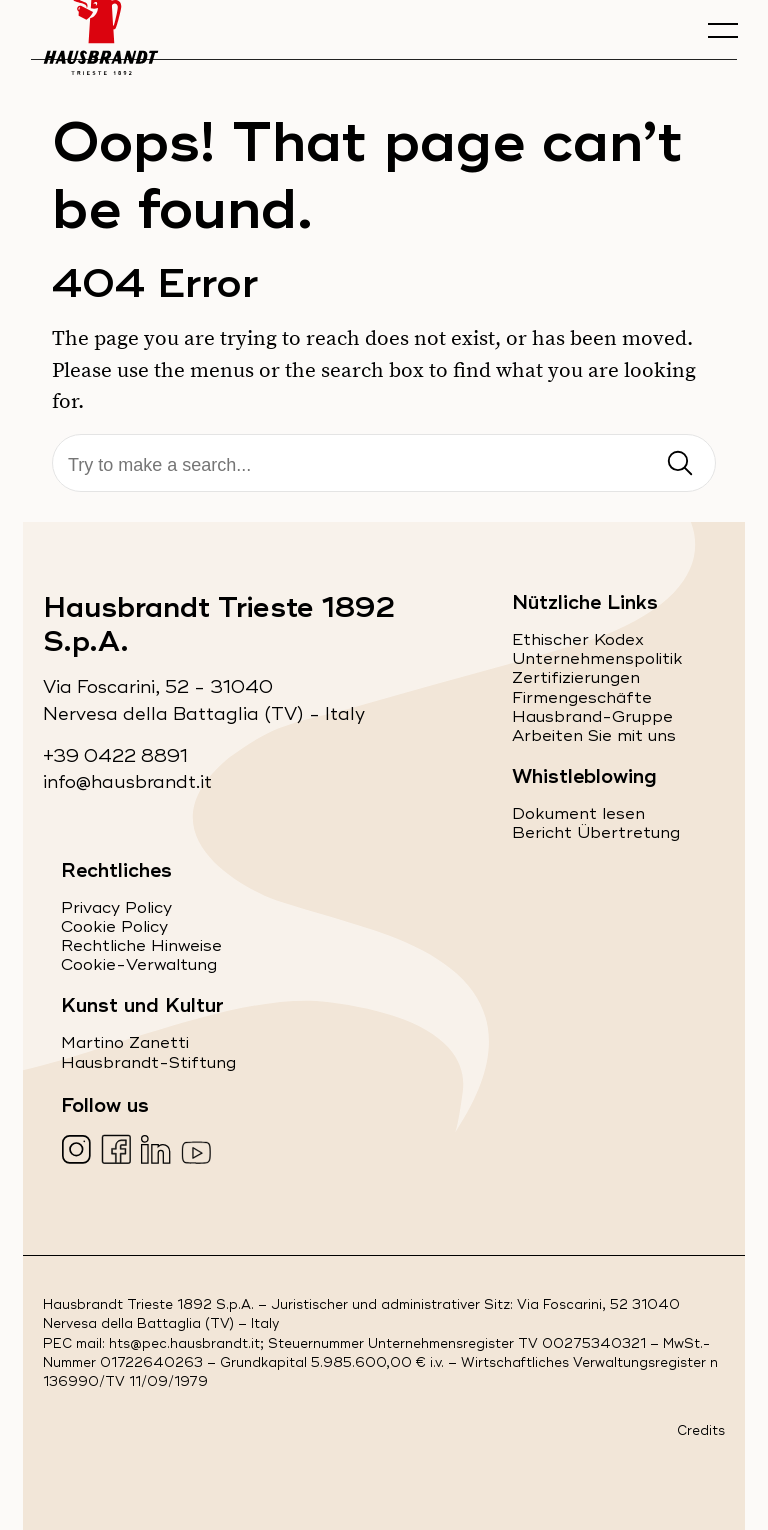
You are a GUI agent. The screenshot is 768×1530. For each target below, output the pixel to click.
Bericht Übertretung (596, 833)
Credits (701, 1431)
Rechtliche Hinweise (141, 946)
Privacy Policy (116, 908)
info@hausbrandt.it (127, 782)
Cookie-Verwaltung (139, 965)
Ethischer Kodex (578, 640)
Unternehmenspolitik (597, 659)
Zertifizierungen (576, 678)
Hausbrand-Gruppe (592, 717)
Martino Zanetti (125, 1043)
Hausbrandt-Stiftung (148, 1063)
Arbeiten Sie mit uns (594, 736)
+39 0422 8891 (115, 756)
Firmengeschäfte (582, 698)
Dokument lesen (578, 814)
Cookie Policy (114, 927)
